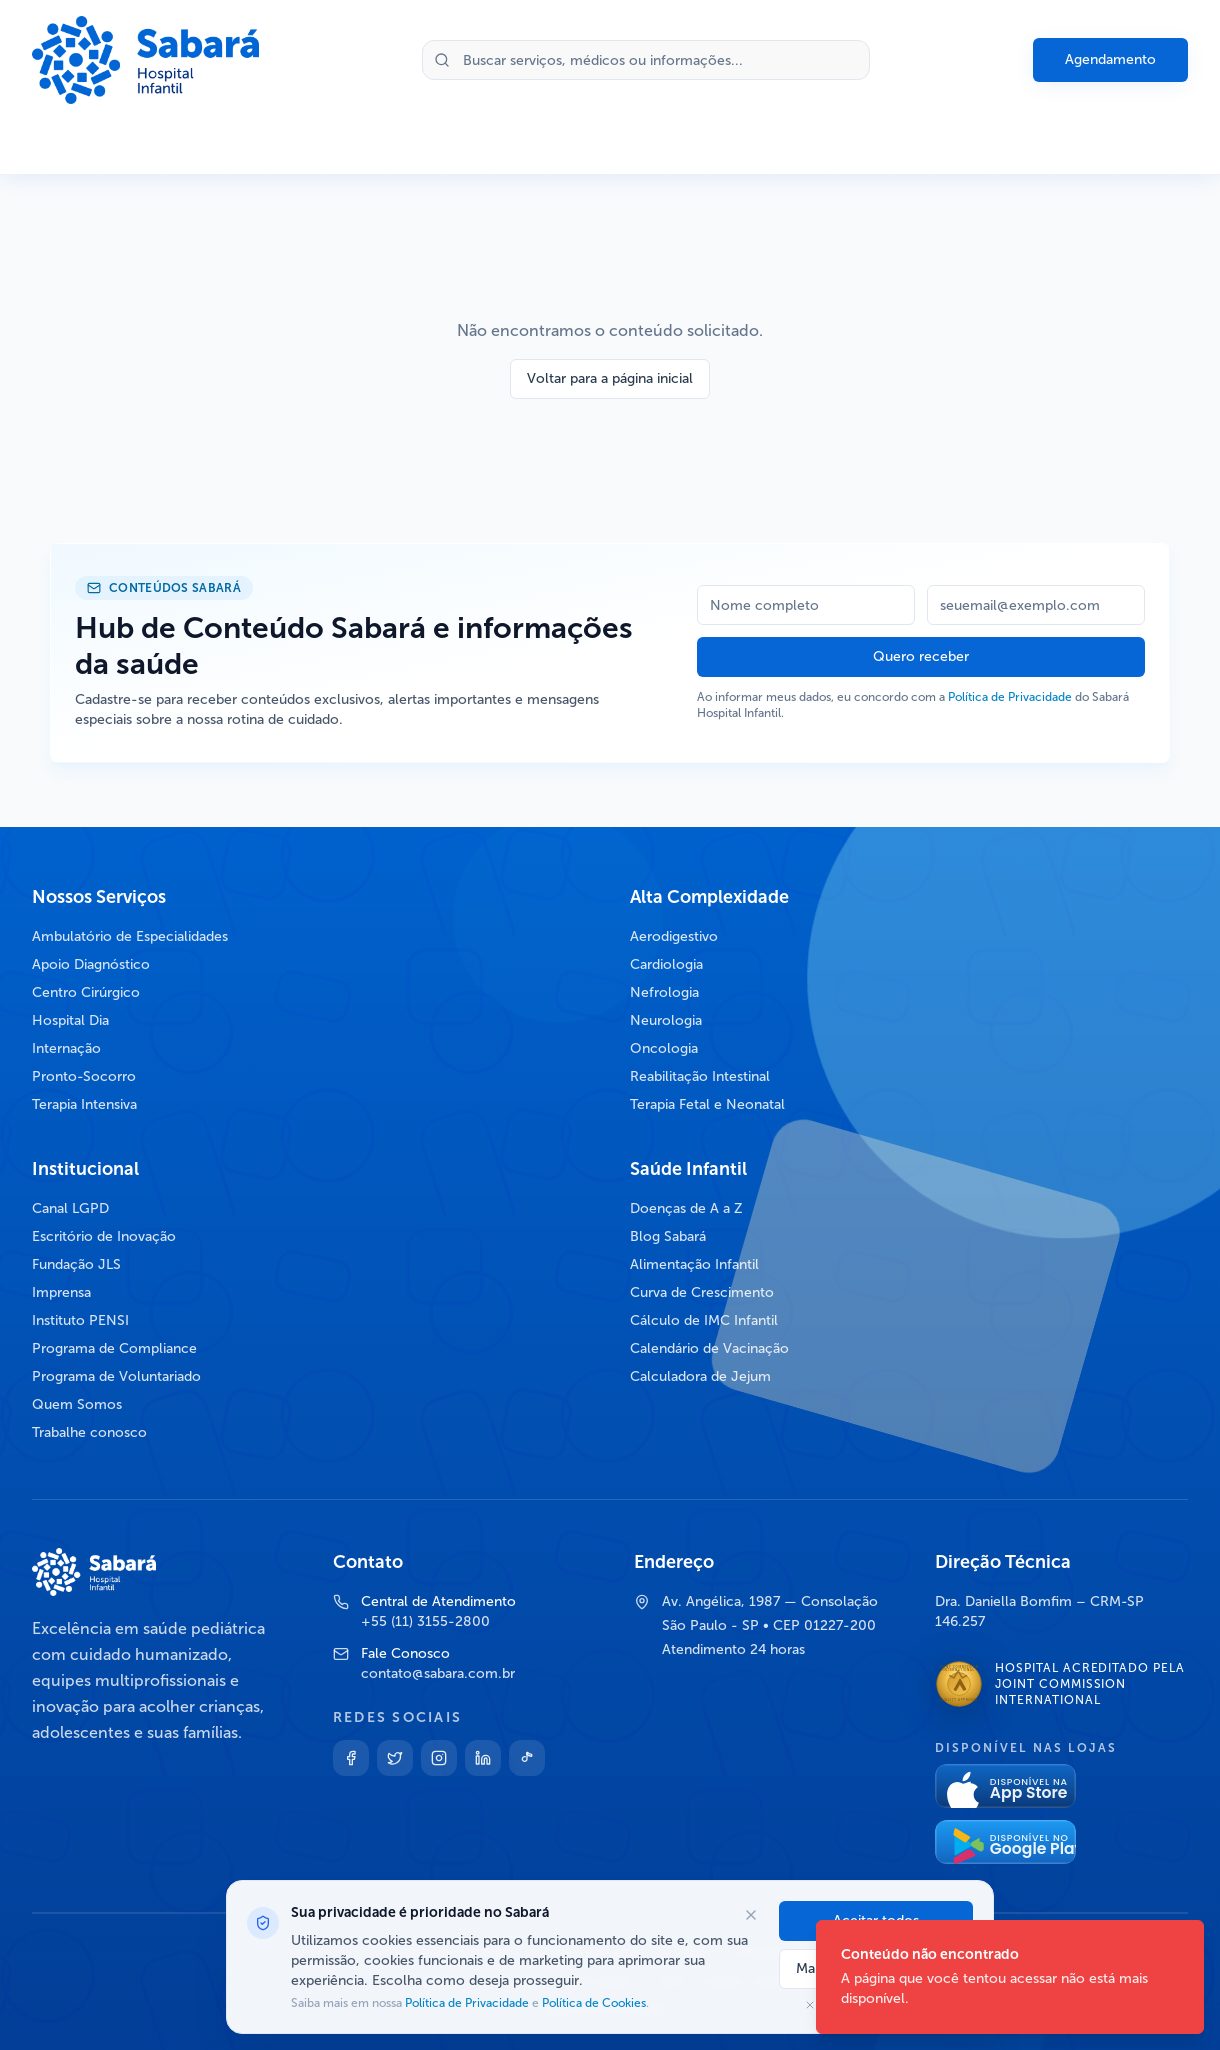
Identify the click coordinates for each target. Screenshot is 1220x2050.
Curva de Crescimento (702, 1292)
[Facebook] (351, 1758)
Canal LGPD (70, 1208)
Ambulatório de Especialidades (130, 936)
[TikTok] (527, 1758)
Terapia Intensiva (84, 1104)
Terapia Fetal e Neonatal (707, 1104)
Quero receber (921, 656)
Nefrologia (664, 992)
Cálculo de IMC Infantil (704, 1320)
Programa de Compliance (114, 1348)
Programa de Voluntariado (116, 1376)
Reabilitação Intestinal (700, 1076)
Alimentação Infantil (694, 1264)
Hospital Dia (70, 1020)
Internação (66, 1048)
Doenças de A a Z (686, 1208)
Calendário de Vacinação (709, 1348)
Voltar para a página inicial (610, 378)
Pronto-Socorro (84, 1076)
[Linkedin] (483, 1758)
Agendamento (1110, 59)
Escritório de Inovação (104, 1236)
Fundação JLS (76, 1264)
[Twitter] (395, 1758)
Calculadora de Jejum (700, 1376)
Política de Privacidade (1010, 697)
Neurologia (666, 1020)
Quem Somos (77, 1404)
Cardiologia (666, 964)
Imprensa (61, 1292)
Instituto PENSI (80, 1320)
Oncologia (664, 1048)
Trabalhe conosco (89, 1432)
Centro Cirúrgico (86, 992)
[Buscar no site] (646, 60)
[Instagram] (439, 1758)
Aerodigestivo (674, 936)
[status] (1010, 1977)
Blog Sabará (668, 1236)
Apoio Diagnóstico (91, 964)
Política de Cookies (592, 2003)
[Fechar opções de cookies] (751, 1915)
